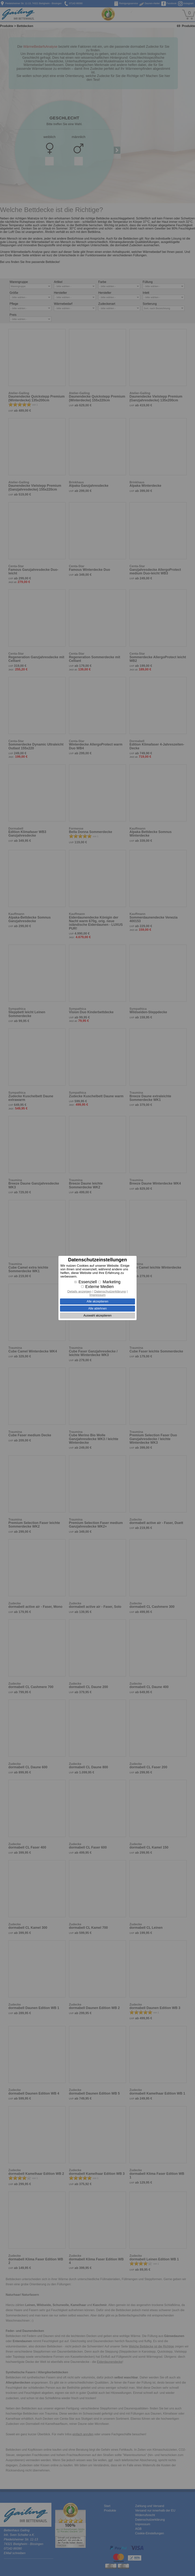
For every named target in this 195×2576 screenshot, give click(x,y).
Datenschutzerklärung (110, 1291)
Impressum (98, 1295)
